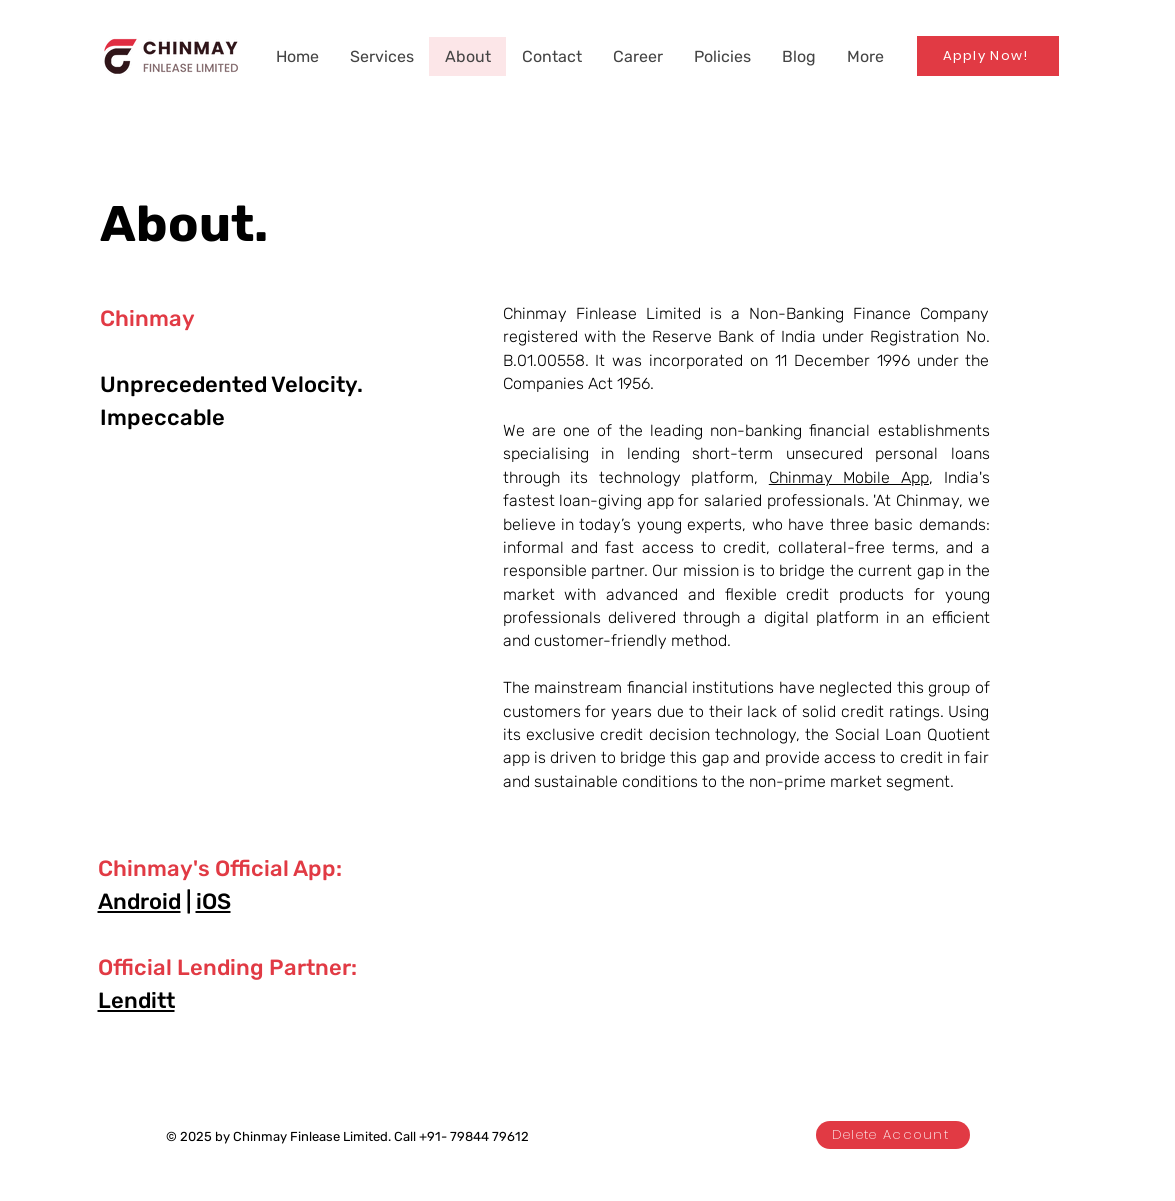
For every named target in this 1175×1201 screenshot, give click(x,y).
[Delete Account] (893, 1135)
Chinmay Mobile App (849, 477)
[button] (722, 56)
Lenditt (136, 1000)
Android (139, 901)
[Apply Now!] (988, 56)
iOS (213, 901)
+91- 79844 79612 (474, 1136)
